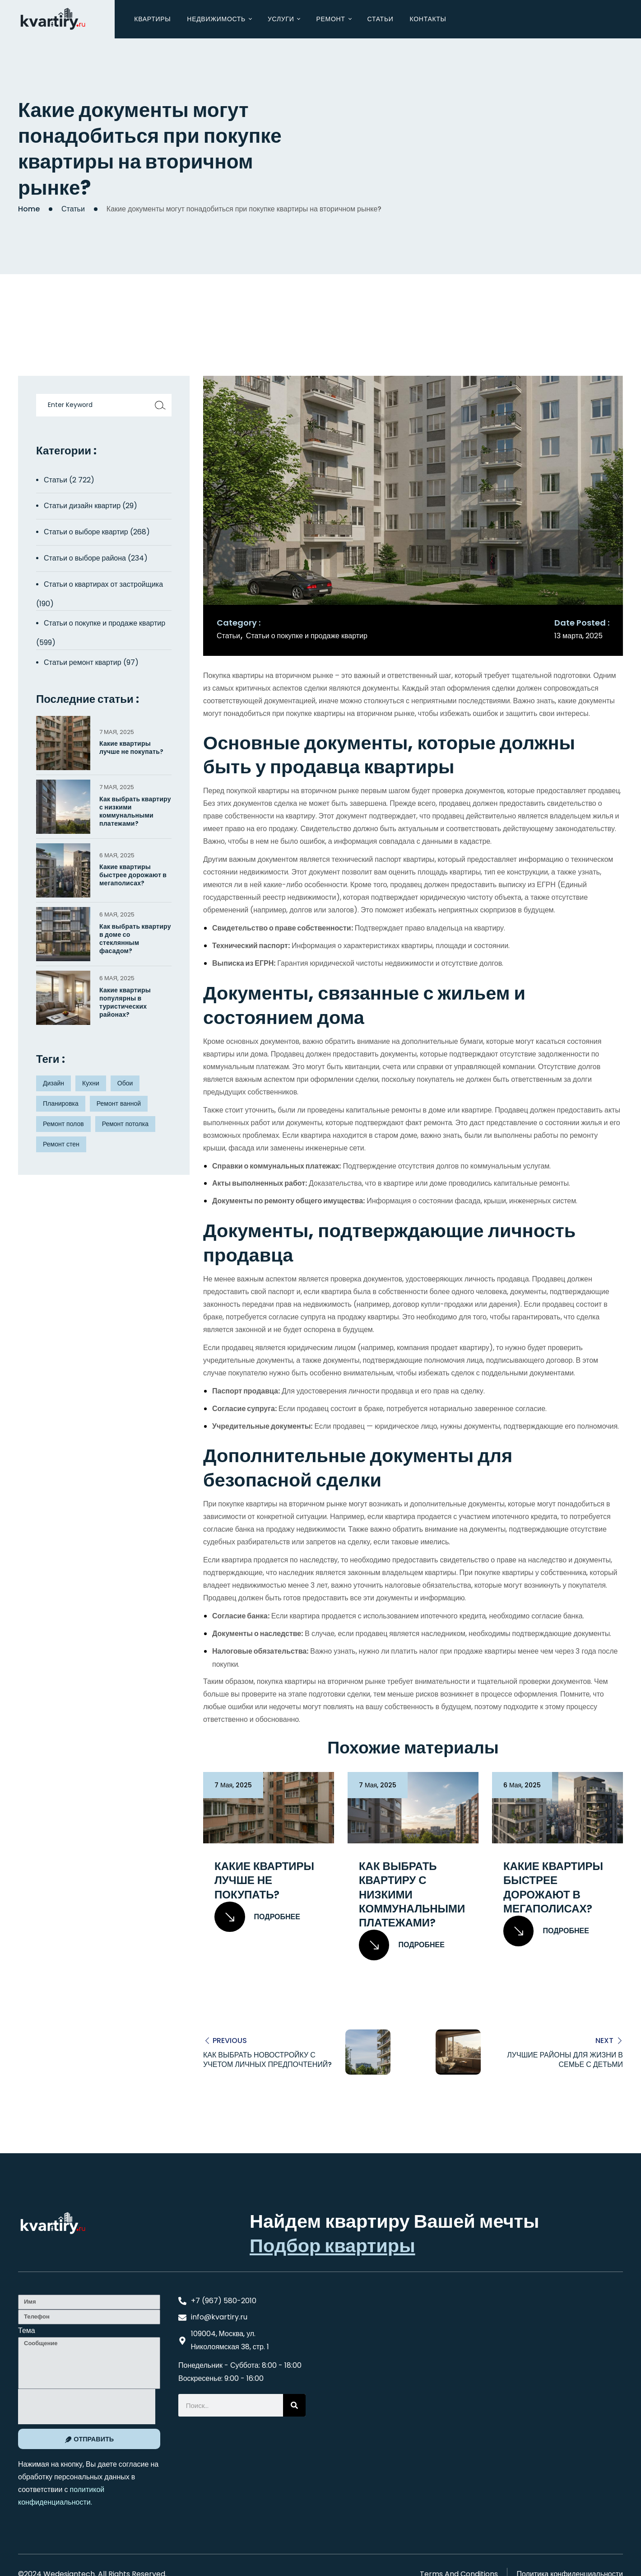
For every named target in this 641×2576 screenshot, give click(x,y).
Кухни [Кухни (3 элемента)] (90, 1083)
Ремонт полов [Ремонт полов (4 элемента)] (63, 1123)
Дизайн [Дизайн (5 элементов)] (53, 1083)
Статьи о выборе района (85, 558)
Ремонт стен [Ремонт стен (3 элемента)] (61, 1144)
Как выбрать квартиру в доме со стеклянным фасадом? (135, 939)
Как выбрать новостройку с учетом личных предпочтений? (267, 2060)
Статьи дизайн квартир (82, 505)
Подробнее (257, 1917)
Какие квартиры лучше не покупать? (264, 1880)
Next (604, 2040)
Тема (26, 2330)
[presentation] (86, 2406)
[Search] (294, 2405)
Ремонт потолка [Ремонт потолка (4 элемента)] (125, 1123)
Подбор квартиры (332, 2245)
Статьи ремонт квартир (82, 662)
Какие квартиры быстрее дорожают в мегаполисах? (553, 1887)
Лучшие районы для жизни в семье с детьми (565, 2060)
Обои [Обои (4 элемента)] (125, 1083)
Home (29, 209)
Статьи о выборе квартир (86, 532)
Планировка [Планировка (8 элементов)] (61, 1103)
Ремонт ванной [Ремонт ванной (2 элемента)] (119, 1103)
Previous (230, 2040)
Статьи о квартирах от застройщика (103, 584)
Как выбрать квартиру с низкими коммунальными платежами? (412, 1894)
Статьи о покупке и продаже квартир (306, 636)
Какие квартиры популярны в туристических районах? (125, 1002)
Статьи (73, 209)
